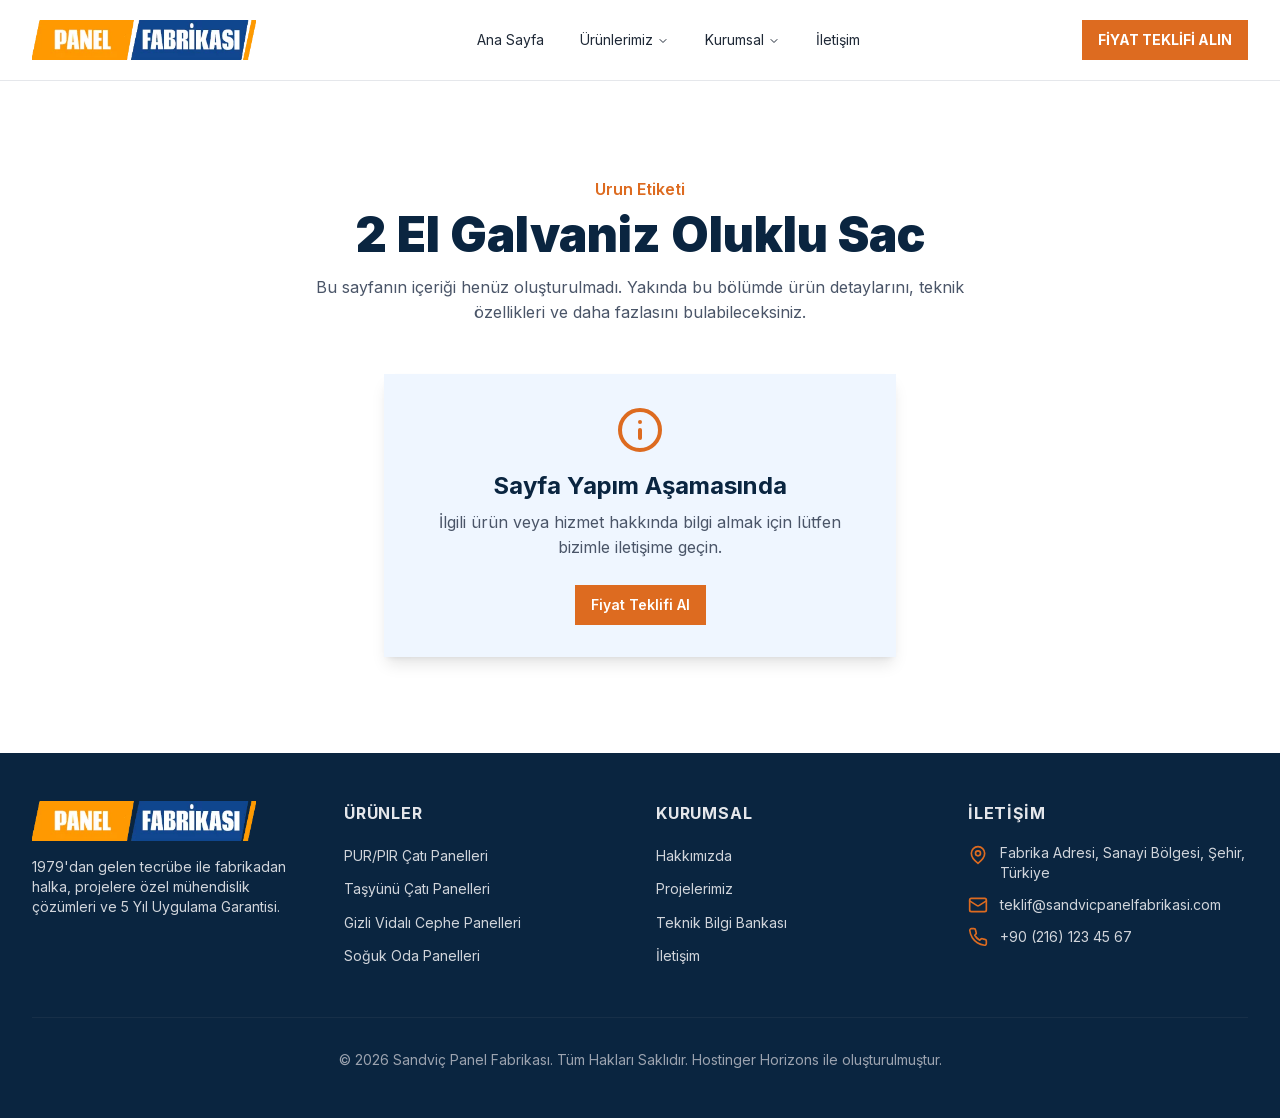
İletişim (838, 39)
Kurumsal (742, 39)
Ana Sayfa (510, 39)
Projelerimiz (694, 888)
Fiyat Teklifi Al (640, 604)
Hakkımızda (694, 855)
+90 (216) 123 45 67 (1066, 936)
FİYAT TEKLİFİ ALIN (1165, 39)
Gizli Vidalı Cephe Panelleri (432, 922)
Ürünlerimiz (624, 39)
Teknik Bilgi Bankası (721, 922)
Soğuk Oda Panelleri (412, 955)
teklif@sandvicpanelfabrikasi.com (1110, 904)
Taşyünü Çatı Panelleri (417, 888)
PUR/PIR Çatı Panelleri (416, 855)
